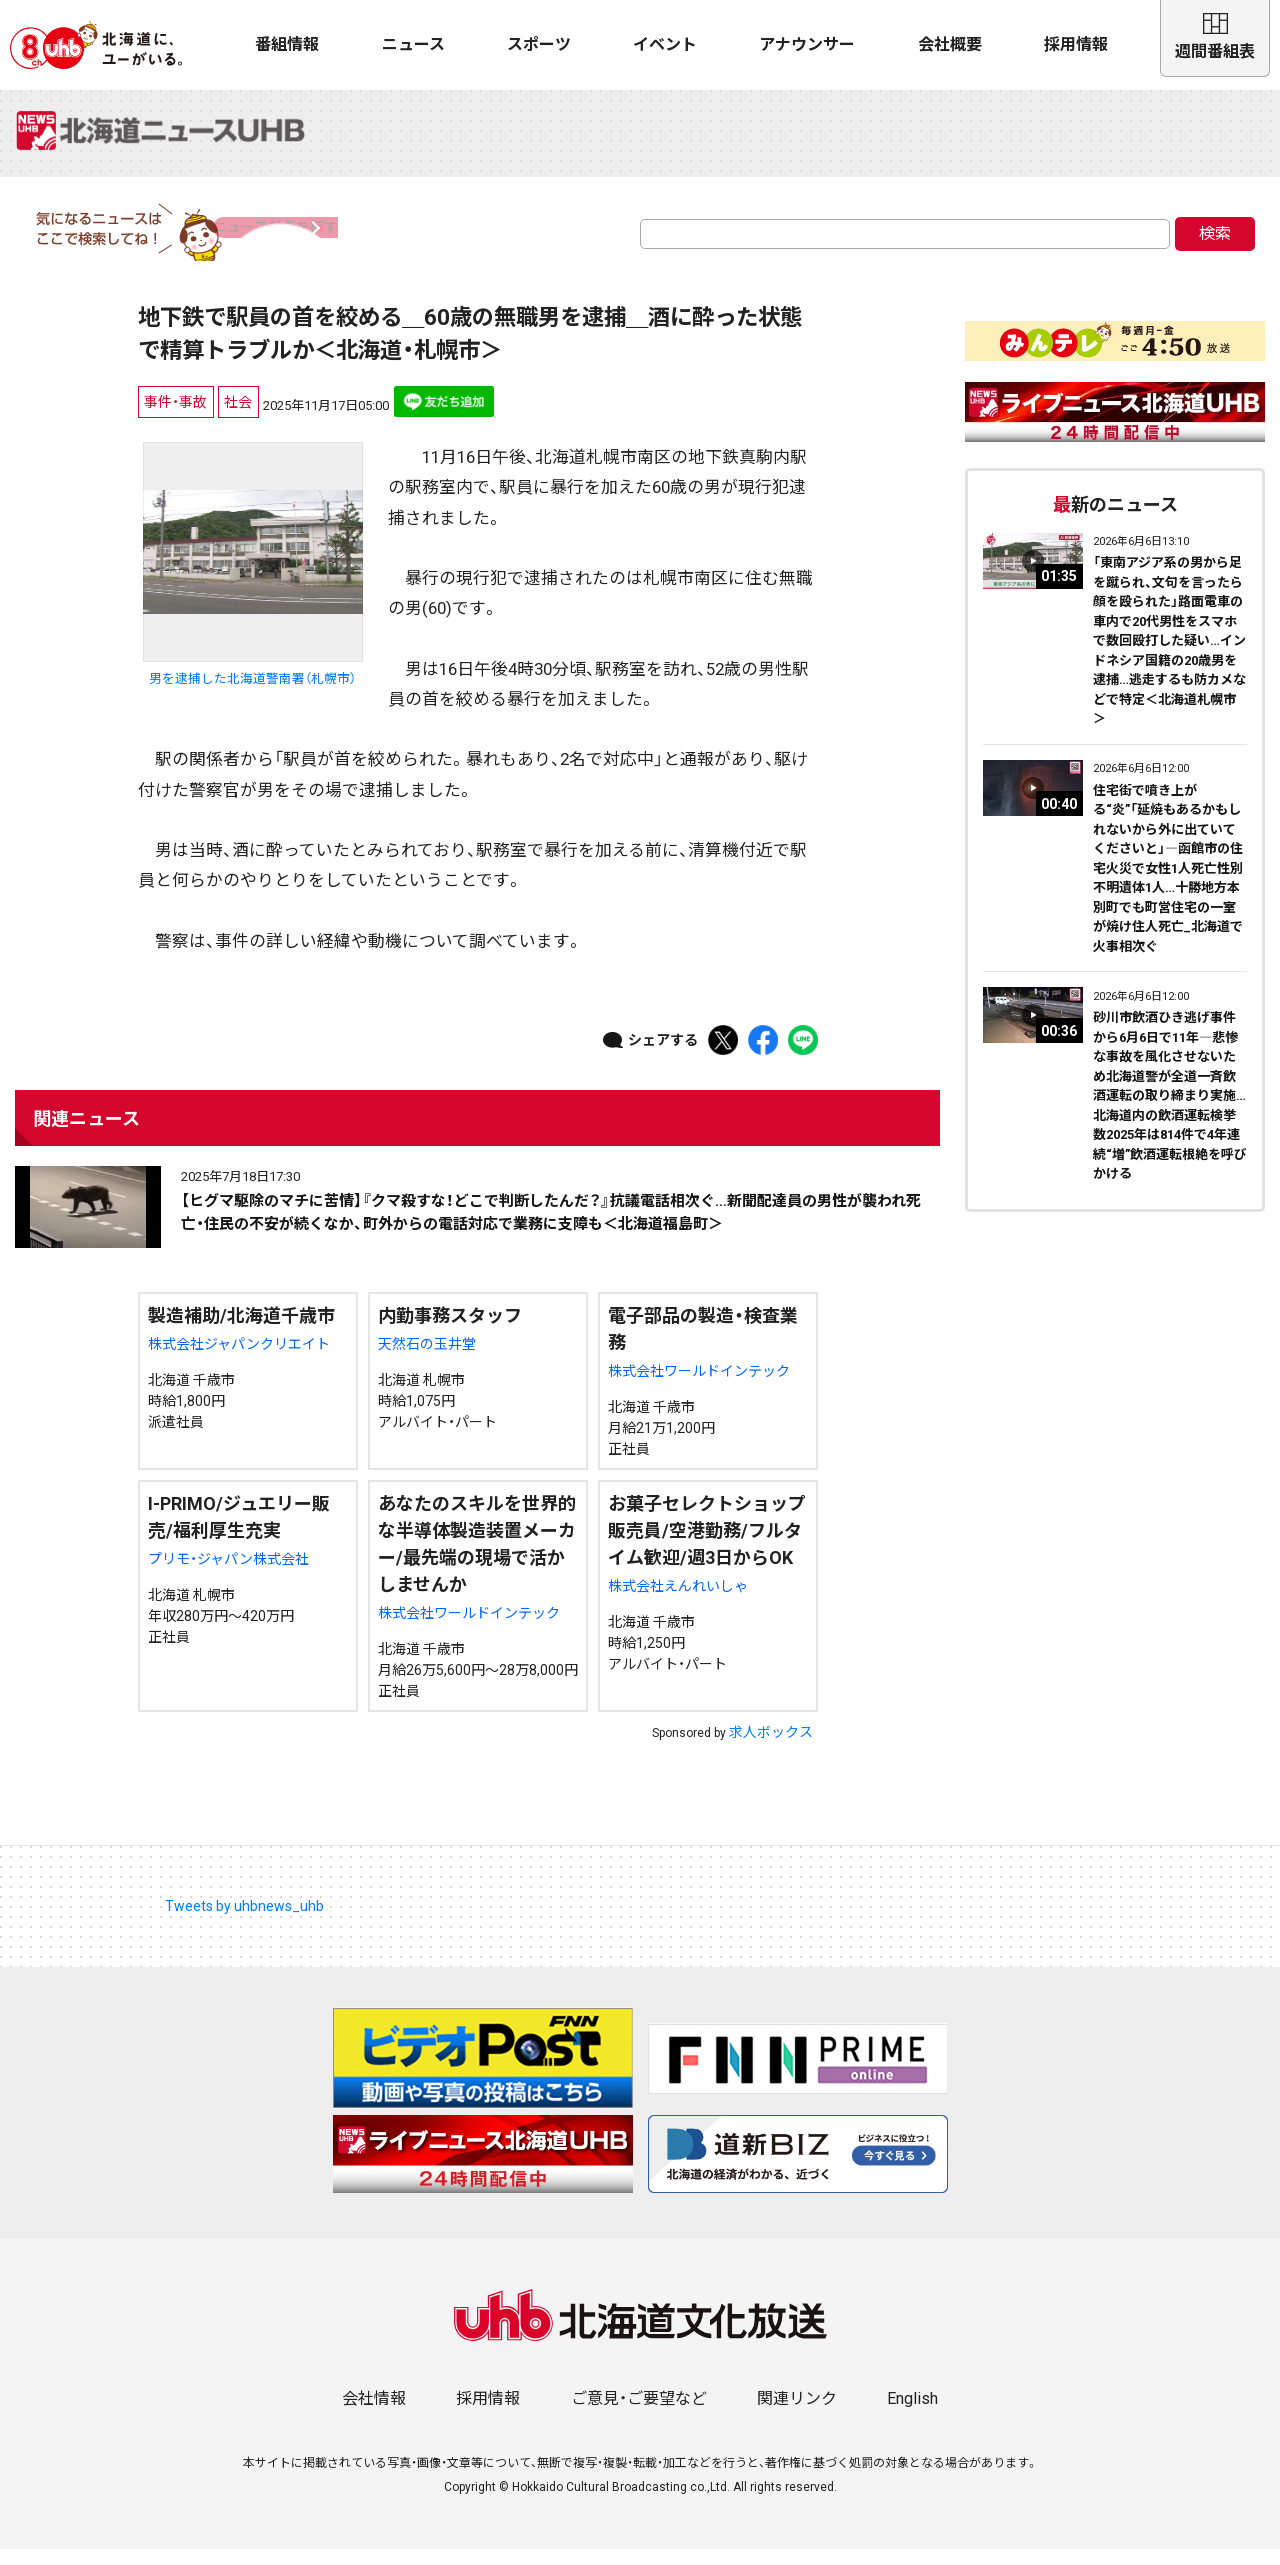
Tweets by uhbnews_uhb (244, 1923)
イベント (665, 44)
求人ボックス (771, 1749)
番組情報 (287, 44)
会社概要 (950, 44)
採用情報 (1076, 44)
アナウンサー (807, 44)
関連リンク (797, 2414)
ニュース (413, 44)
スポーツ (539, 44)
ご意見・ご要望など (639, 2414)
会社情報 (374, 2414)
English (912, 2414)
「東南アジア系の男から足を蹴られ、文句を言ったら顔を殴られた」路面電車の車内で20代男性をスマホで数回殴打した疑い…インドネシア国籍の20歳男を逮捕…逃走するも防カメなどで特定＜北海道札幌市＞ (1169, 657)
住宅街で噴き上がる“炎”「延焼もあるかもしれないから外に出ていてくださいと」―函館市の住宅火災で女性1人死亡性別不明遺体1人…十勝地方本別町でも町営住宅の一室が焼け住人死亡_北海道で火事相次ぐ (1168, 885)
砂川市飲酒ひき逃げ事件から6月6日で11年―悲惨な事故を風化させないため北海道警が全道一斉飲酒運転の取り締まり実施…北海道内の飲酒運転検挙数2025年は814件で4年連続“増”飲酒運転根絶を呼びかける (1170, 1112)
